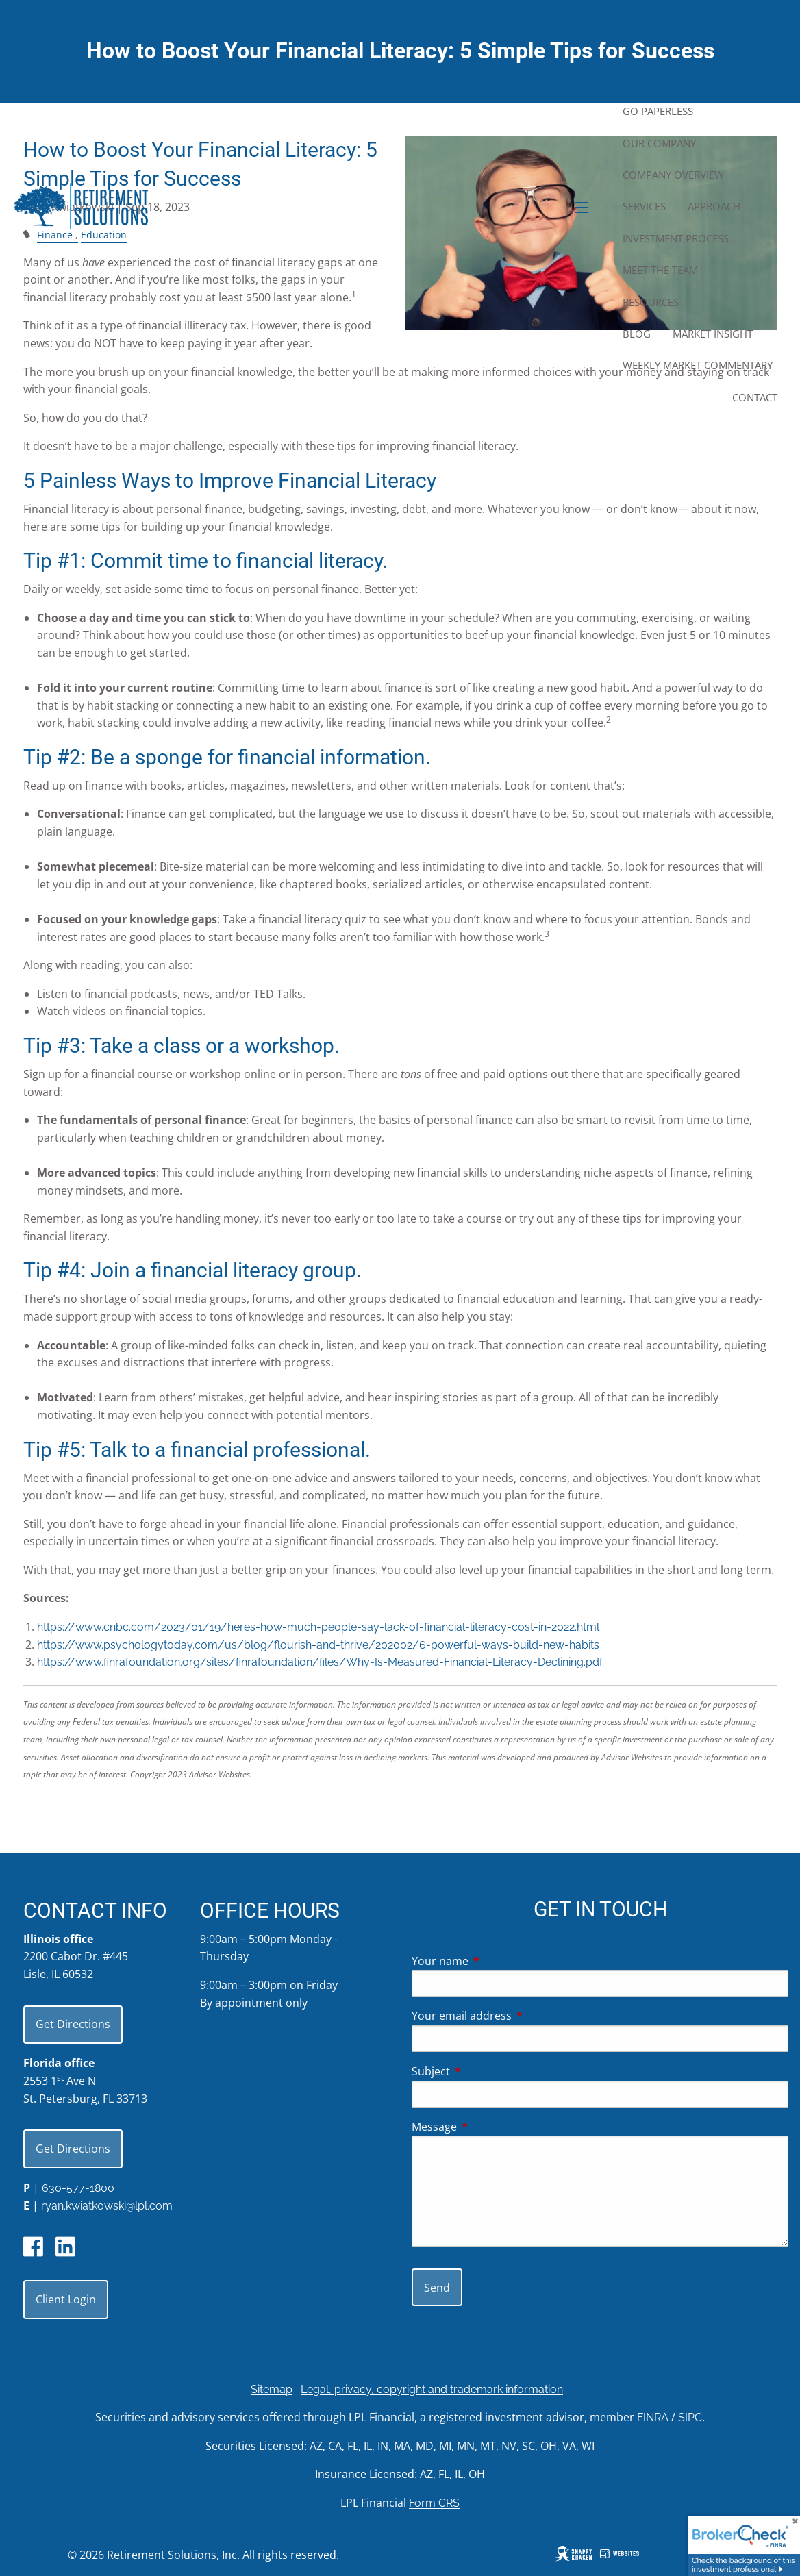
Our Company (659, 143)
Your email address (517, 2015)
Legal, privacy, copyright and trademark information (432, 2389)
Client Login (66, 2299)
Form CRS (434, 2503)
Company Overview (673, 175)
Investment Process (676, 238)
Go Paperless (658, 111)
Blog (637, 333)
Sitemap (271, 2389)
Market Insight (713, 333)
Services (644, 206)
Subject (486, 2071)
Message (489, 2126)
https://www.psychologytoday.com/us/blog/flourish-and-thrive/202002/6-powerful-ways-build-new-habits (318, 1644)
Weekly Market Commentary (698, 365)
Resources (651, 302)
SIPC (690, 2417)
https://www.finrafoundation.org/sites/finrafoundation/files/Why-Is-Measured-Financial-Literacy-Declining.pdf (320, 1661)
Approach (714, 206)
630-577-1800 (78, 2187)
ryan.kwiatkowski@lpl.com (107, 2205)
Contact (754, 397)
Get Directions (73, 2023)
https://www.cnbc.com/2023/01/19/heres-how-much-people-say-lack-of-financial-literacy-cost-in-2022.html (318, 1627)
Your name (495, 1960)
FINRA (652, 2417)
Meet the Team (660, 270)
